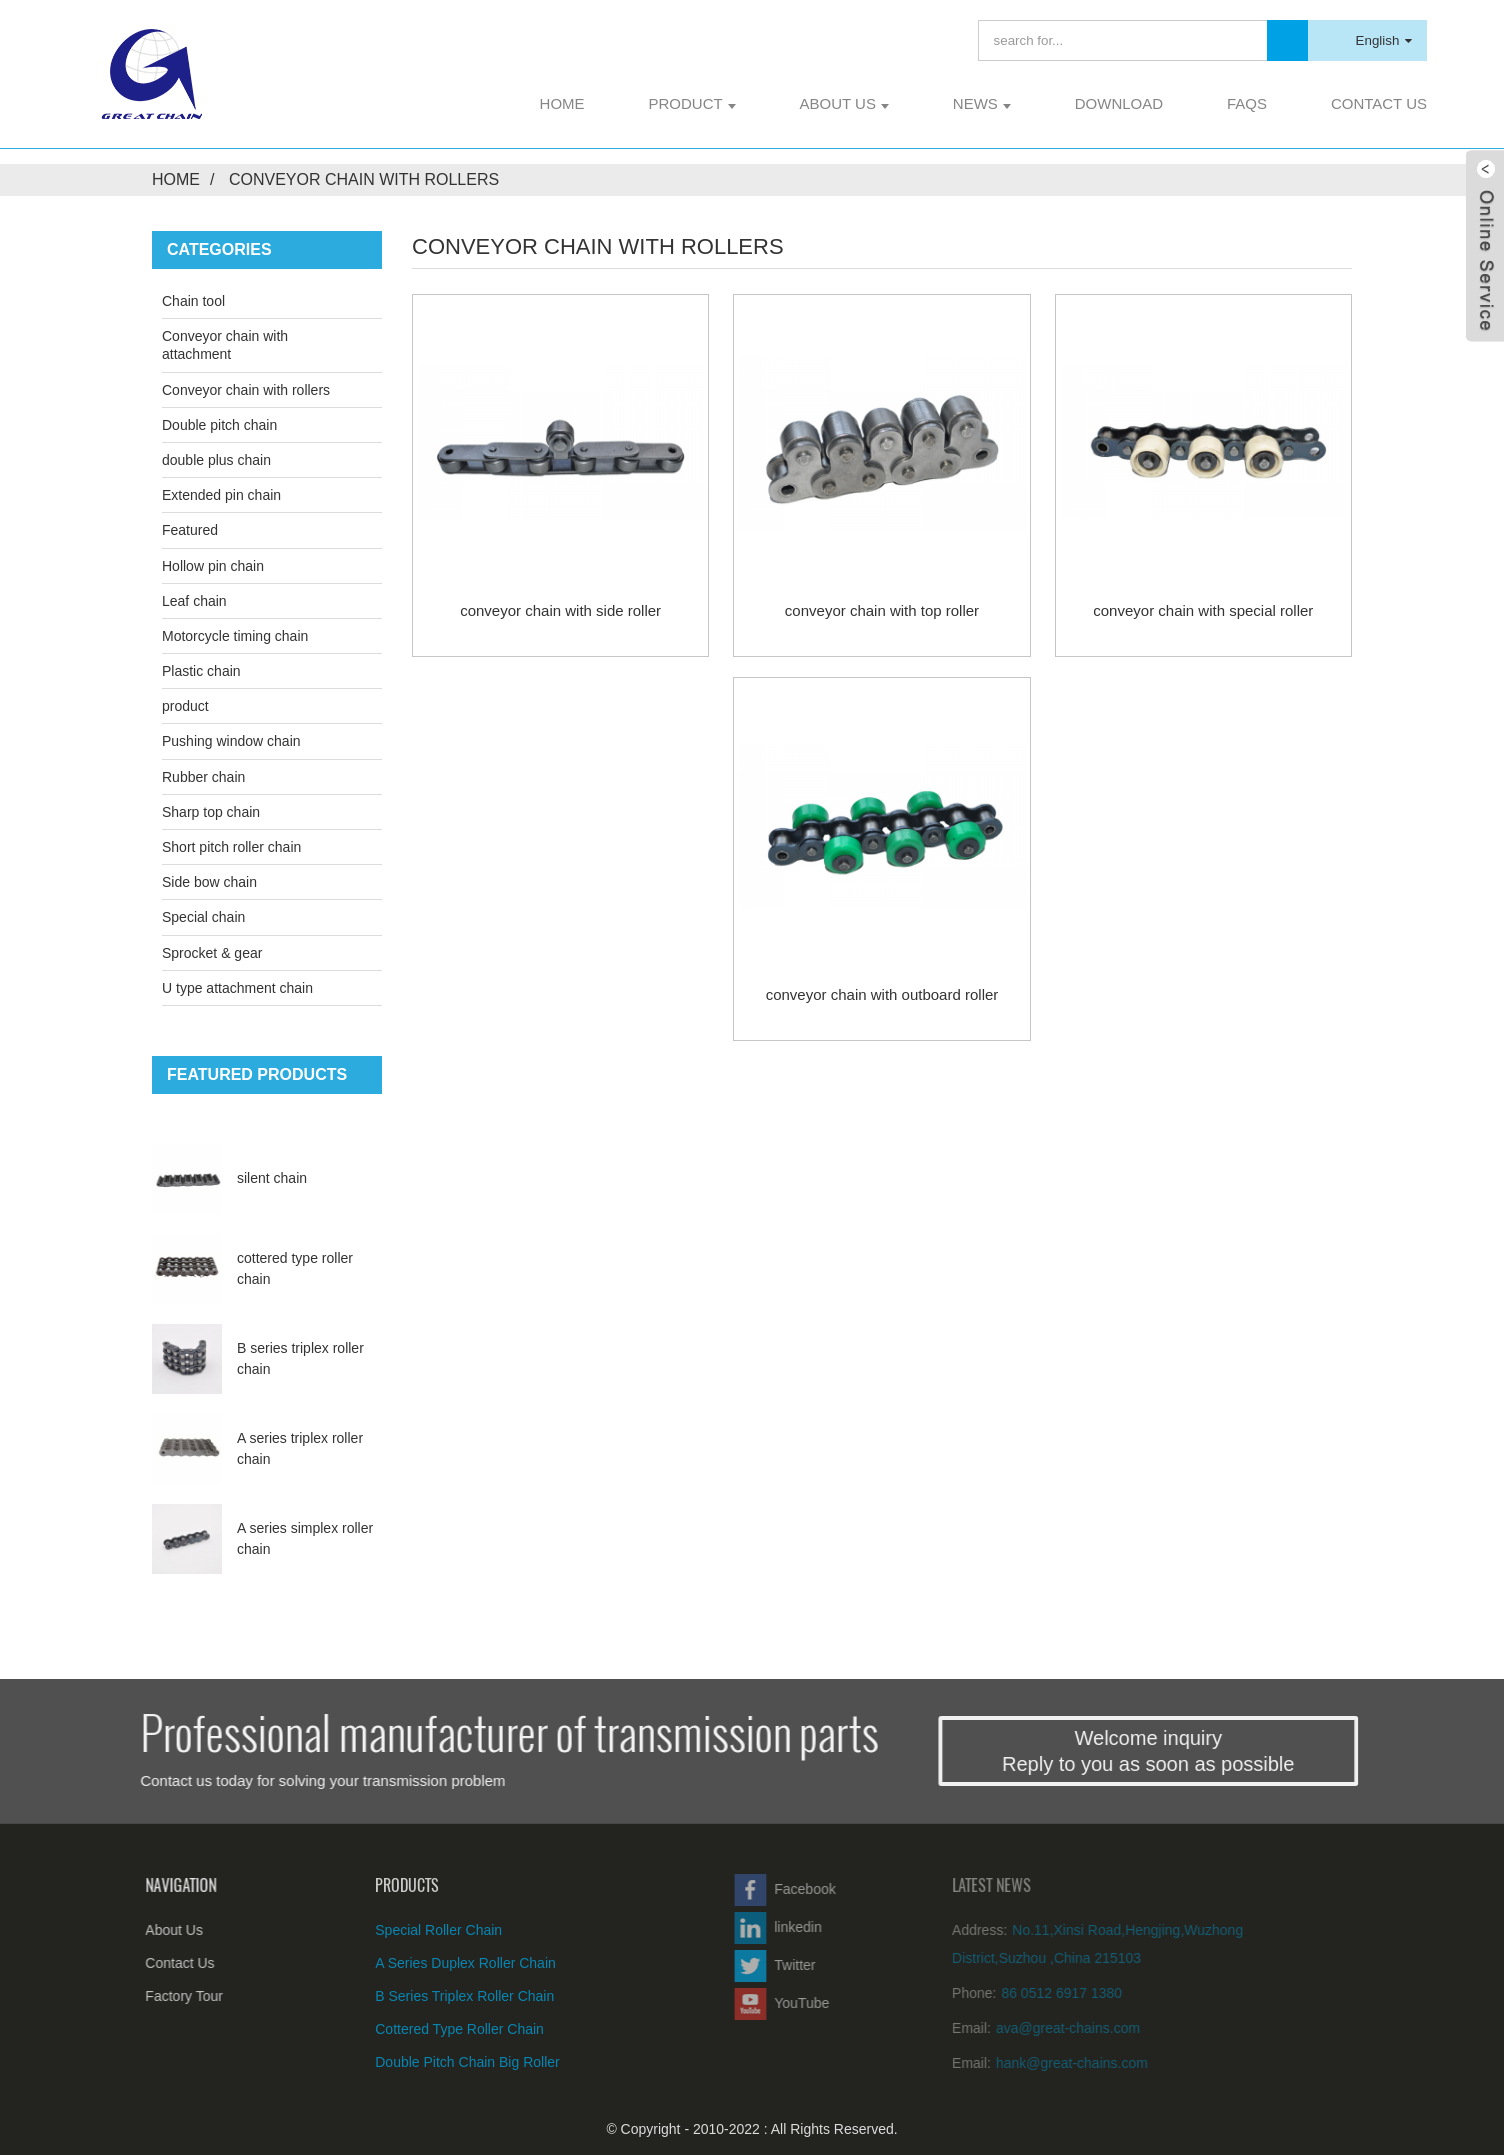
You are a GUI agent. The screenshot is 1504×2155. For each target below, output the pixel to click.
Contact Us (1379, 103)
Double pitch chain (219, 425)
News (982, 103)
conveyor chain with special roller (1203, 610)
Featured (190, 530)
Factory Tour (154, 1996)
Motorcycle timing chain (235, 636)
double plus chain (216, 460)
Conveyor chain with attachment (225, 345)
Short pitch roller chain (231, 847)
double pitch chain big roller (416, 2062)
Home (562, 103)
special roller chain (387, 1930)
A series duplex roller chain (414, 1963)
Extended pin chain (221, 495)
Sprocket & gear (212, 953)
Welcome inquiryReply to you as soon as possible (1188, 1751)
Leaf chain (194, 601)
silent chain (272, 1178)
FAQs (1247, 103)
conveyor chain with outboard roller (882, 994)
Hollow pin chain (213, 566)
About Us (844, 103)
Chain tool (193, 301)
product (691, 103)
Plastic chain (201, 671)
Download (1119, 103)
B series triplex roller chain (413, 1996)
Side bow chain (209, 882)
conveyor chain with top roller (882, 610)
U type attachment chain (237, 988)
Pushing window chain (231, 741)
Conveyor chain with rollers (364, 179)
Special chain (203, 917)
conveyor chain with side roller (560, 610)
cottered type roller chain (408, 2029)
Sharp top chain (211, 812)
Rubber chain (203, 777)
